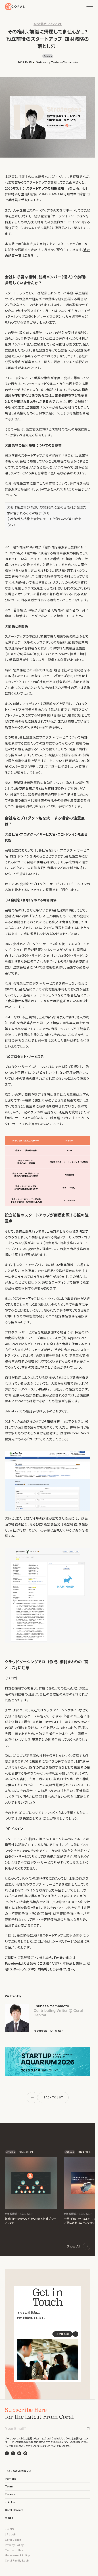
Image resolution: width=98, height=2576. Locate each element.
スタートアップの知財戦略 (45, 188)
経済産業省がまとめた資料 (34, 789)
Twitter (59, 1958)
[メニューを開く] (89, 6)
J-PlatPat (43, 1389)
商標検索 (53, 1421)
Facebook (13, 1963)
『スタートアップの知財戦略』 (28, 1969)
